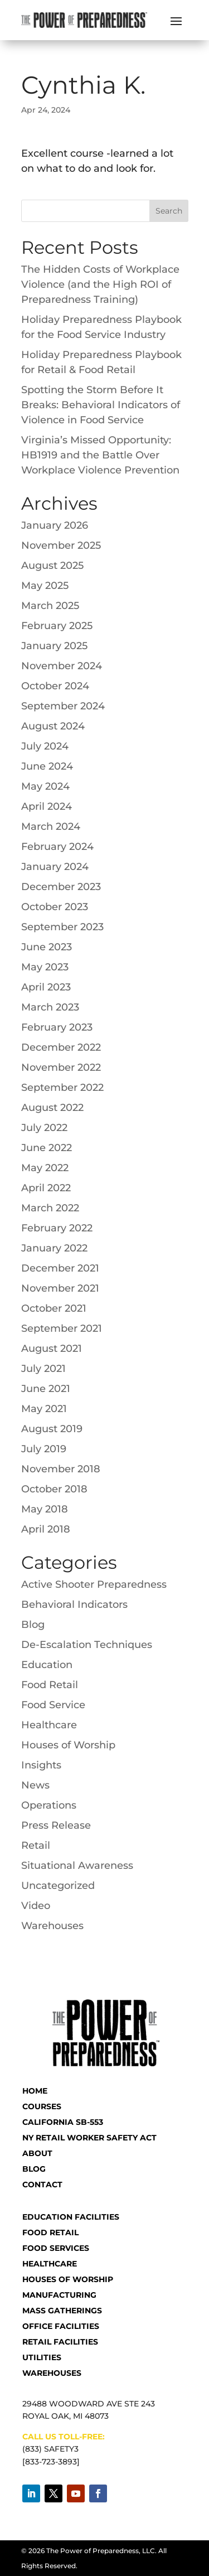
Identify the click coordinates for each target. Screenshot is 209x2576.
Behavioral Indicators (74, 1604)
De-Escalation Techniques (86, 1645)
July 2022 (44, 1128)
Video (35, 1906)
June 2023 (46, 947)
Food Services (55, 2248)
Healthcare (49, 1725)
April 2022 (46, 1188)
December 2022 (61, 1047)
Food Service (53, 1705)
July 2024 (45, 746)
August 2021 (51, 1348)
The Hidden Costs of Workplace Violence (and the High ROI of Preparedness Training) (100, 284)
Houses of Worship (68, 1745)
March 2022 (50, 1208)
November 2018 (60, 1469)
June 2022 (46, 1148)
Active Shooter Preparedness (94, 1584)
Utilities (41, 2357)
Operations (48, 1805)
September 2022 (62, 1087)
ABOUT (37, 2153)
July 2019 (43, 1449)
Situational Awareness (77, 1865)
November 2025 (61, 545)
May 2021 (44, 1409)
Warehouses (52, 1926)
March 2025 (50, 606)
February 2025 (57, 626)
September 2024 (63, 706)
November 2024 (61, 666)
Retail (35, 1845)
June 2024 (47, 766)
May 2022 (45, 1168)
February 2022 (57, 1228)
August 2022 (52, 1107)
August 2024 (53, 726)
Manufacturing (59, 2295)
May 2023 (45, 967)
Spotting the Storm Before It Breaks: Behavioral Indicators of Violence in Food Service (100, 405)
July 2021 (43, 1368)
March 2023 (50, 1007)
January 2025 (54, 646)
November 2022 (61, 1067)
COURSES (41, 2106)
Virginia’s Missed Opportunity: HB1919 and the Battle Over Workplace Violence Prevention (100, 455)
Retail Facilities (60, 2342)
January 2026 (54, 525)
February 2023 (57, 1027)
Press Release (56, 1825)
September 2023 (62, 927)
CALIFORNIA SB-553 (62, 2122)
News (35, 1785)
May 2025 (45, 585)
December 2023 (61, 887)
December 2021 (60, 1268)
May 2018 (44, 1509)
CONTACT (42, 2184)
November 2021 (60, 1288)
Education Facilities (70, 2217)
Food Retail (49, 1685)
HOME (34, 2091)
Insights (41, 1765)
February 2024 (57, 846)
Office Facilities (60, 2326)
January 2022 (54, 1248)
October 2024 (55, 686)
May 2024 (45, 786)
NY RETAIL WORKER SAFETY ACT (89, 2138)
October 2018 (54, 1489)
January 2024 (55, 867)
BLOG (34, 2169)
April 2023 (46, 987)
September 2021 (61, 1328)
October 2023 (54, 907)
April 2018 (45, 1529)
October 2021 (53, 1308)
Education (46, 1665)
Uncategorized (58, 1885)
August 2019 (51, 1429)
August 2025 (52, 565)
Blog (33, 1624)
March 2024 (50, 826)
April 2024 (46, 806)
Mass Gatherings (62, 2311)
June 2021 (45, 1389)
